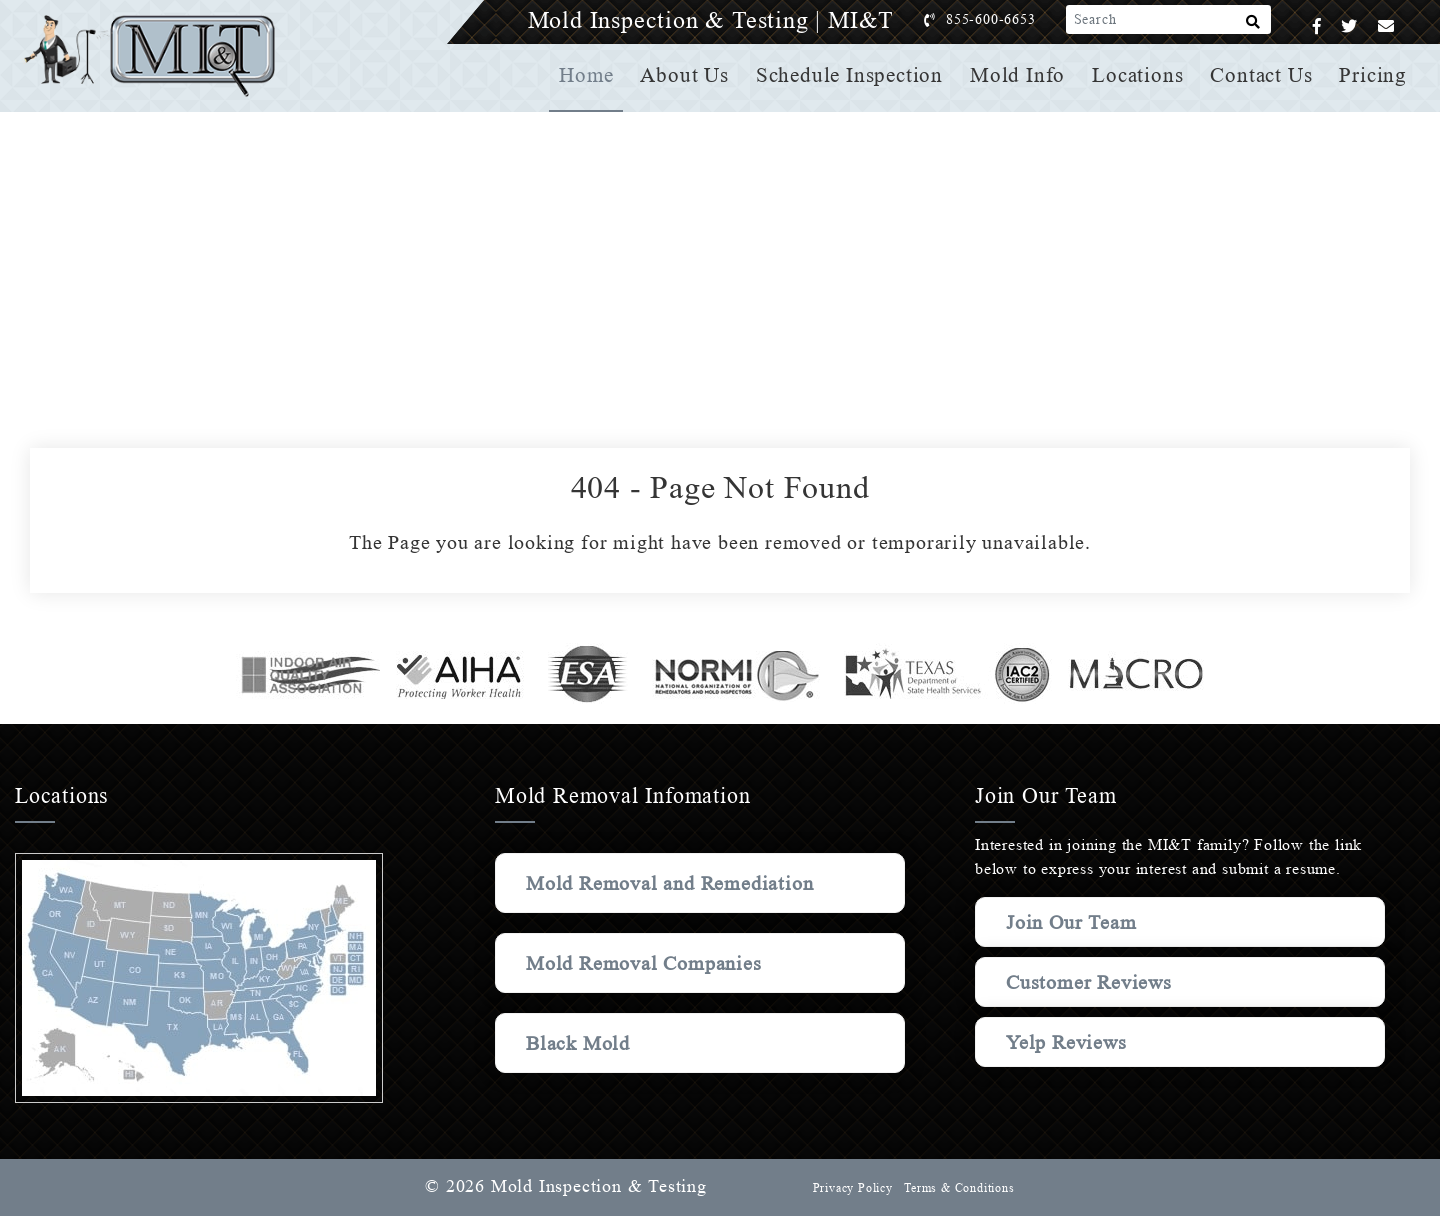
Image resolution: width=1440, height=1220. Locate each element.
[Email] (1386, 26)
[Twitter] (1349, 26)
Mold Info (1021, 75)
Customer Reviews (1092, 982)
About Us (692, 75)
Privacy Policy (850, 1192)
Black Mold (579, 1073)
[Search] (1253, 25)
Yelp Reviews (1067, 1042)
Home (594, 75)
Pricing (1374, 75)
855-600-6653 (1011, 19)
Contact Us (1263, 75)
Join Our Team (1075, 922)
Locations (1140, 75)
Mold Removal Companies (648, 993)
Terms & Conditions (958, 1192)
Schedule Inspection (855, 75)
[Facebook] (1317, 26)
